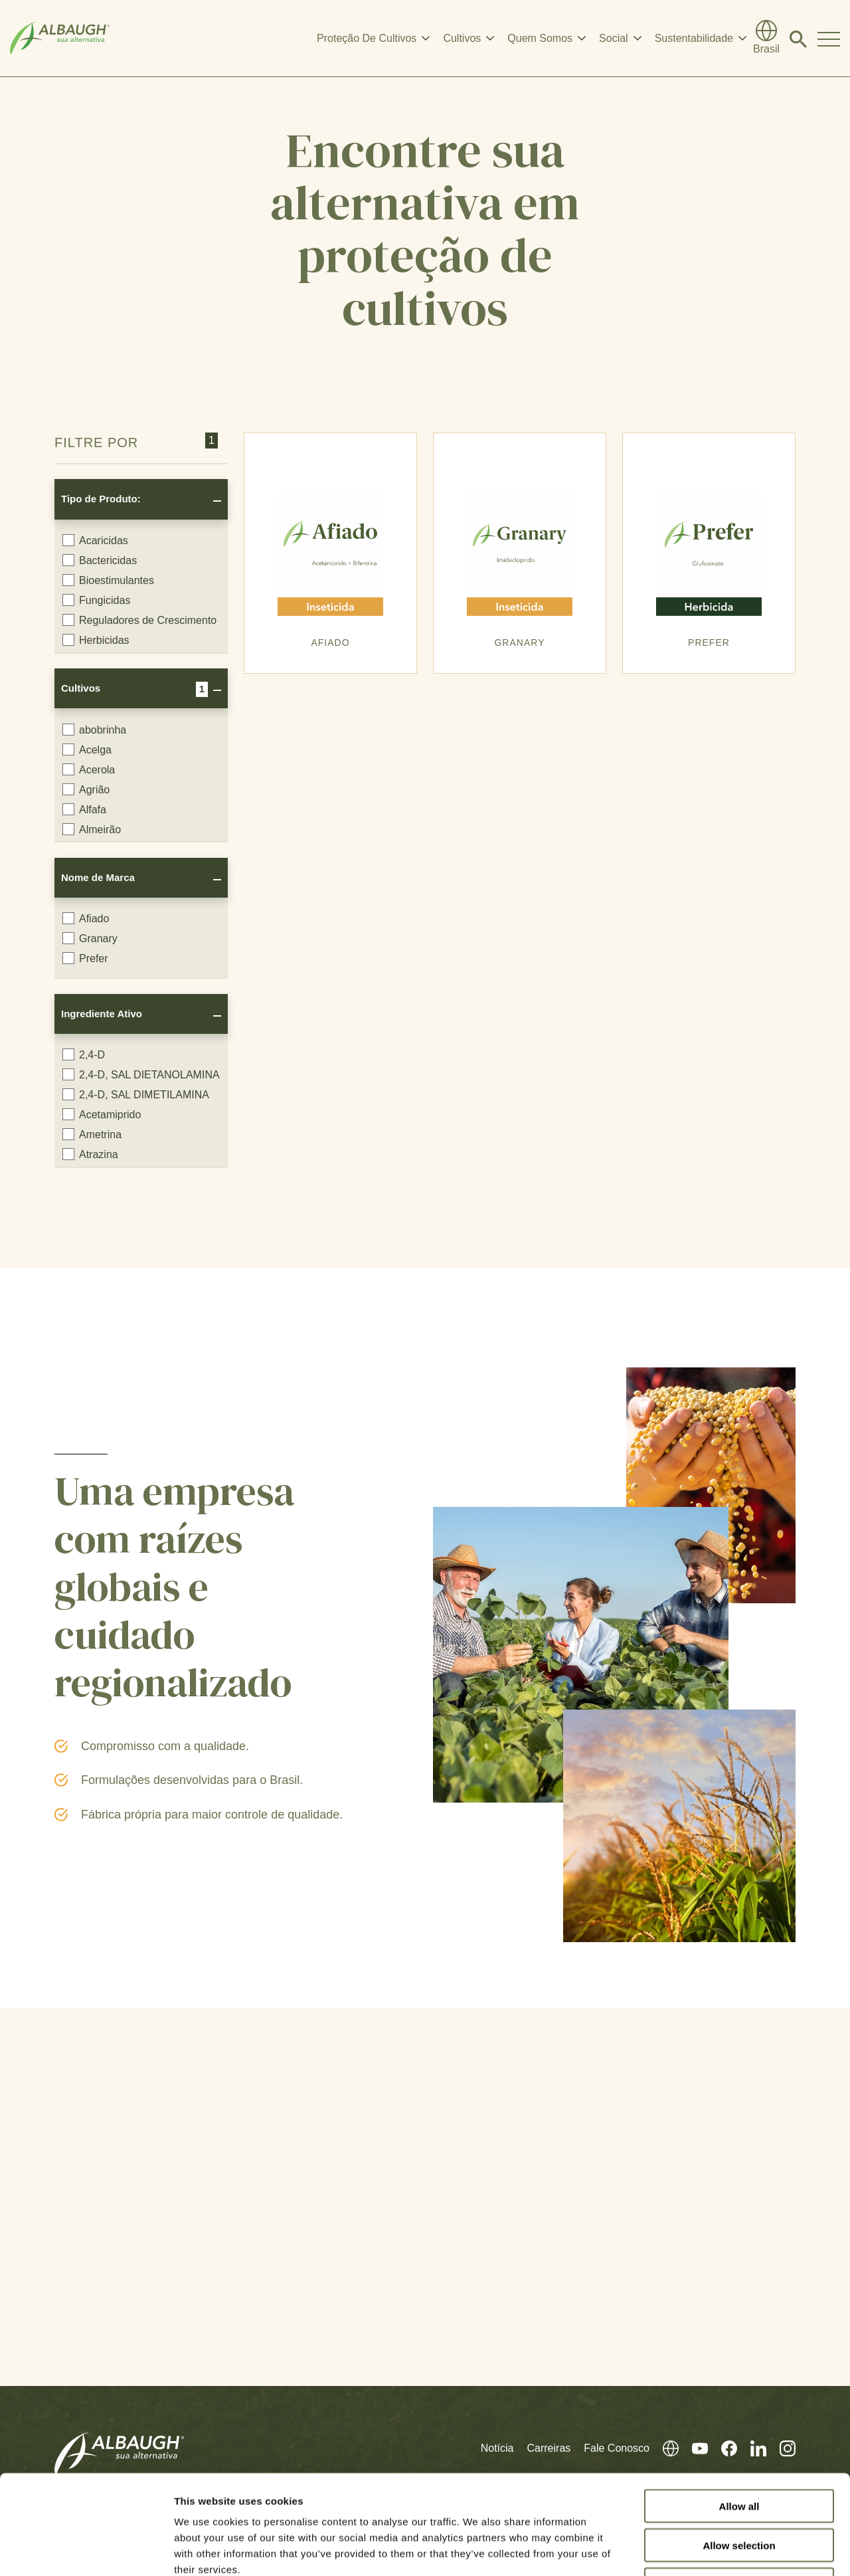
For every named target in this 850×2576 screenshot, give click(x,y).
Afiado (85, 918)
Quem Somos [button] (539, 38)
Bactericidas (99, 560)
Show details (697, 2549)
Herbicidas (95, 640)
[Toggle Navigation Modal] (828, 38)
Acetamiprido (101, 1114)
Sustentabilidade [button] (694, 38)
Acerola (88, 769)
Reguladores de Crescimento (139, 620)
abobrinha (94, 730)
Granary (90, 938)
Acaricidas (95, 540)
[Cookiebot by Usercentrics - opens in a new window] (86, 2550)
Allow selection (739, 2452)
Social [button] (613, 38)
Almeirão (91, 829)
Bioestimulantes (108, 580)
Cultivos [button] (462, 38)
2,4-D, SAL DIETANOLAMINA (141, 1074)
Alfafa (84, 809)
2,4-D (83, 1054)
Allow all (739, 2413)
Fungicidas (96, 600)
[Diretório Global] (766, 38)
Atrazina (90, 1154)
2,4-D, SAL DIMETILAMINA (135, 1094)
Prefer (85, 958)
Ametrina (92, 1134)
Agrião (86, 789)
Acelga (87, 749)
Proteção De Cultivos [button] (366, 38)
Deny (739, 2491)
